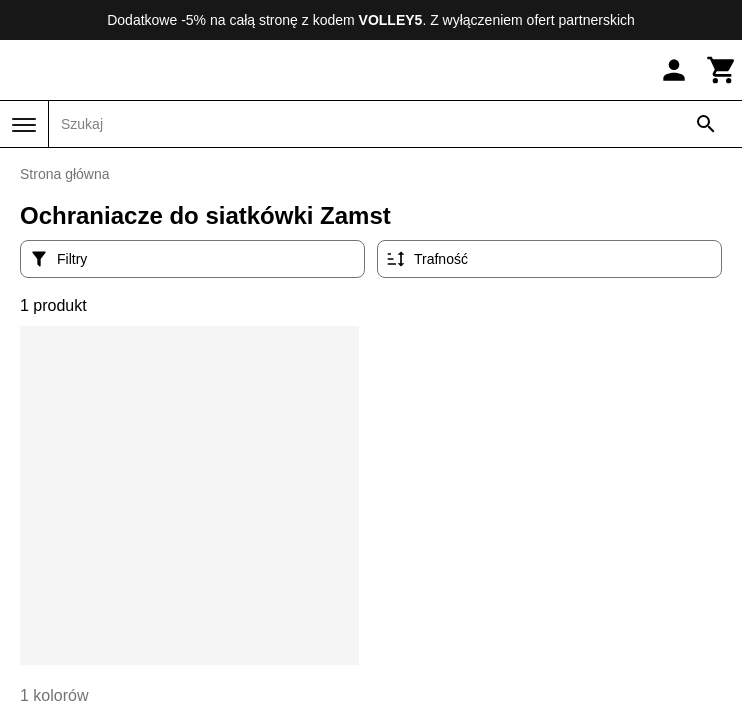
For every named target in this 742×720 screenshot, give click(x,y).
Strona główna (65, 174)
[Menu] (24, 125)
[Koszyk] (722, 70)
